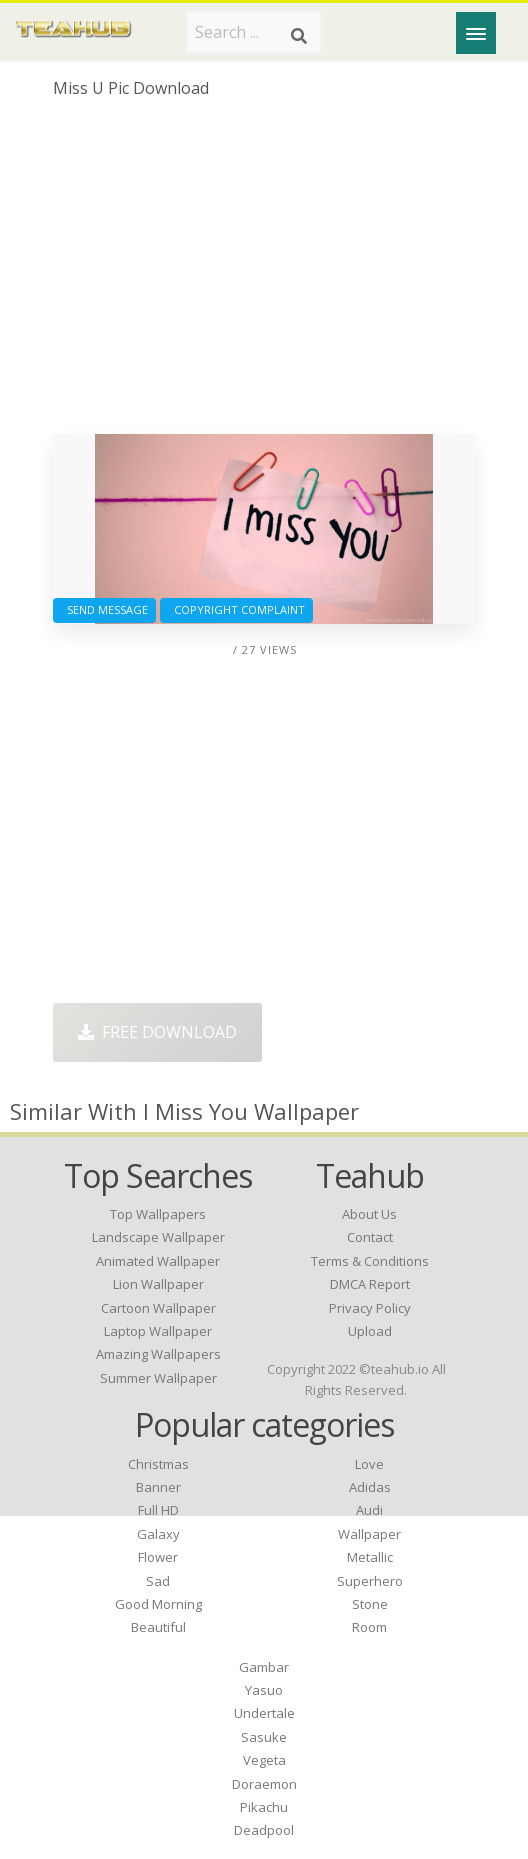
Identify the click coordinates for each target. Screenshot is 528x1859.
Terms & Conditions (370, 1261)
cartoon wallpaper (158, 1308)
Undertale (264, 1713)
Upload (370, 1331)
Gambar (264, 1667)
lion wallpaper (158, 1284)
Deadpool (264, 1830)
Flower (158, 1557)
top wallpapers (158, 1214)
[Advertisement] (264, 274)
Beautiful (158, 1627)
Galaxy (158, 1534)
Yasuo (264, 1690)
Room (369, 1627)
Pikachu (264, 1807)
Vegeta (264, 1760)
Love (369, 1464)
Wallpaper (369, 1534)
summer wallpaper (158, 1378)
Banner (158, 1487)
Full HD (158, 1510)
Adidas (370, 1487)
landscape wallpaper (158, 1237)
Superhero (370, 1581)
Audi (369, 1510)
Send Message (104, 609)
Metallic (370, 1557)
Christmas (158, 1464)
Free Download (157, 1032)
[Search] (299, 36)
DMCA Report (370, 1284)
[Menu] (476, 33)
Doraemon (264, 1784)
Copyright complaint (236, 609)
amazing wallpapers (158, 1354)
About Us (369, 1214)
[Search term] (253, 32)
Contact (370, 1237)
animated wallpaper (158, 1261)
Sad (158, 1581)
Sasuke (264, 1737)
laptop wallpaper (158, 1331)
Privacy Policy (370, 1308)
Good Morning (158, 1604)
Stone (370, 1604)
